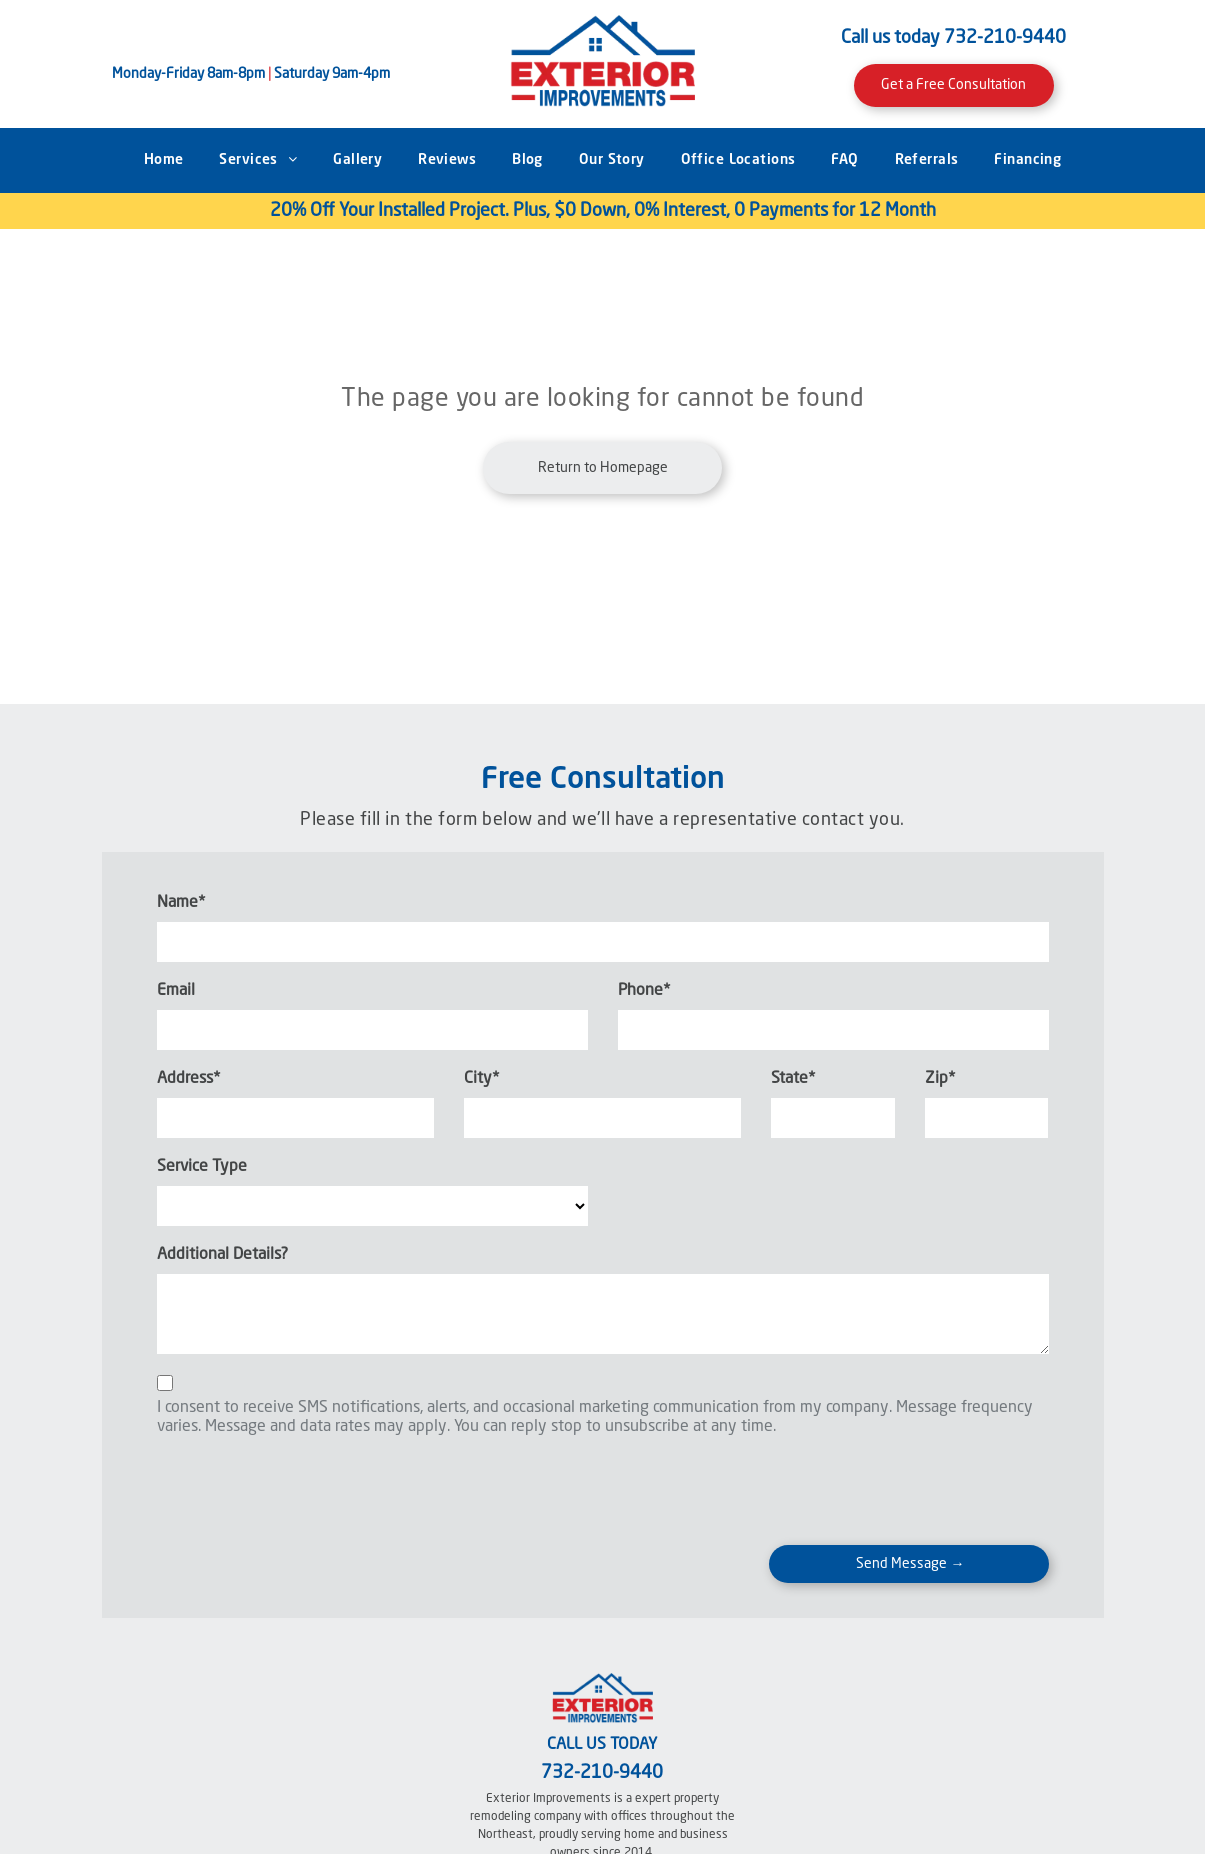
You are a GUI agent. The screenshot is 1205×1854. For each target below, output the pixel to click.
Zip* (940, 1079)
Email (176, 991)
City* (481, 1079)
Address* (188, 1079)
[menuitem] (164, 161)
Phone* (644, 991)
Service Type (202, 1167)
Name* (181, 903)
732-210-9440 (1005, 38)
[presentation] (309, 1486)
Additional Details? (222, 1255)
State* (793, 1079)
